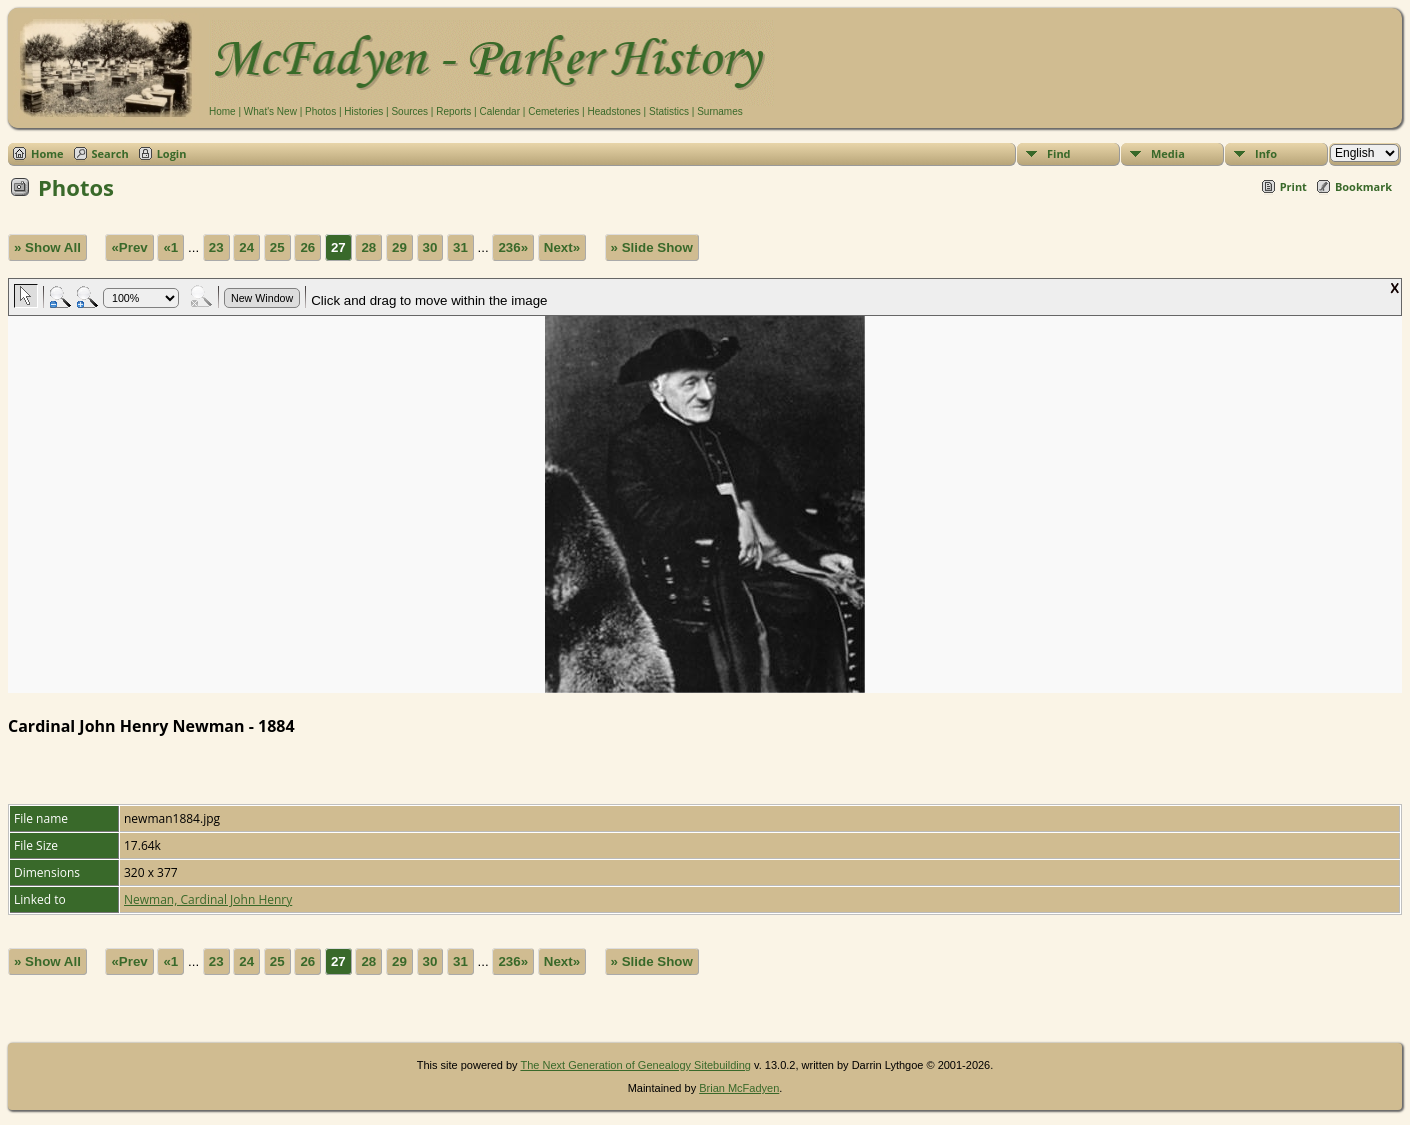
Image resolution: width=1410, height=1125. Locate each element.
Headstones (613, 111)
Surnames (720, 111)
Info (1266, 153)
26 (307, 247)
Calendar (499, 111)
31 (460, 247)
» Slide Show (652, 247)
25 (277, 247)
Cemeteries (553, 111)
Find (1059, 153)
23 (216, 247)
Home (222, 111)
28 (368, 247)
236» (513, 247)
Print (1293, 186)
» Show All (47, 247)
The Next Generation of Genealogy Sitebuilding (635, 1065)
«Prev (129, 247)
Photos (320, 111)
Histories (363, 111)
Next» (562, 247)
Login (172, 153)
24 (246, 247)
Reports (453, 111)
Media (1168, 153)
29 (399, 247)
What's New (270, 111)
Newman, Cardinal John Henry (208, 899)
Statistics (669, 111)
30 (430, 247)
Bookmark (1363, 186)
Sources (409, 111)
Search (110, 153)
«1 (170, 247)
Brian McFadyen (739, 1088)
